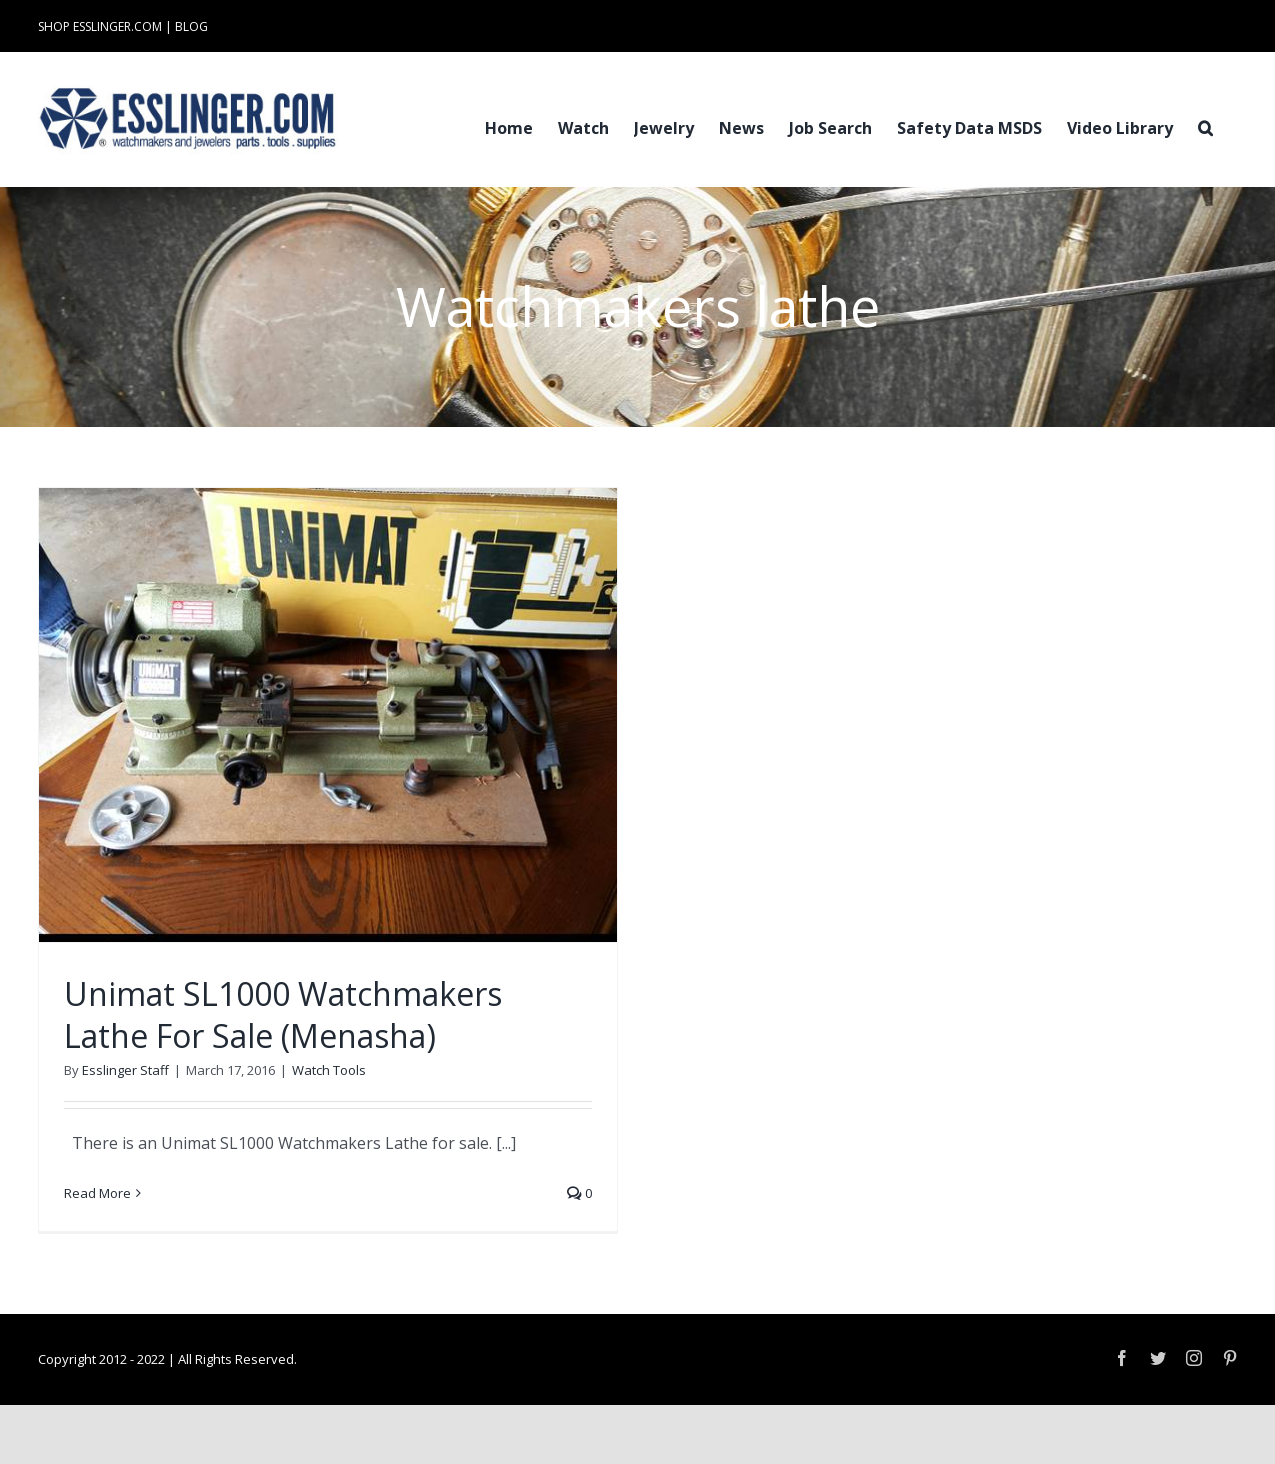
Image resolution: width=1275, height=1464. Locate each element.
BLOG (191, 26)
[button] (1205, 126)
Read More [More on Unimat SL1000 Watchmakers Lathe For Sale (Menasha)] (97, 1193)
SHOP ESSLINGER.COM (100, 26)
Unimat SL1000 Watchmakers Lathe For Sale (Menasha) (283, 1014)
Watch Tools (329, 1070)
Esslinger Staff (125, 1070)
